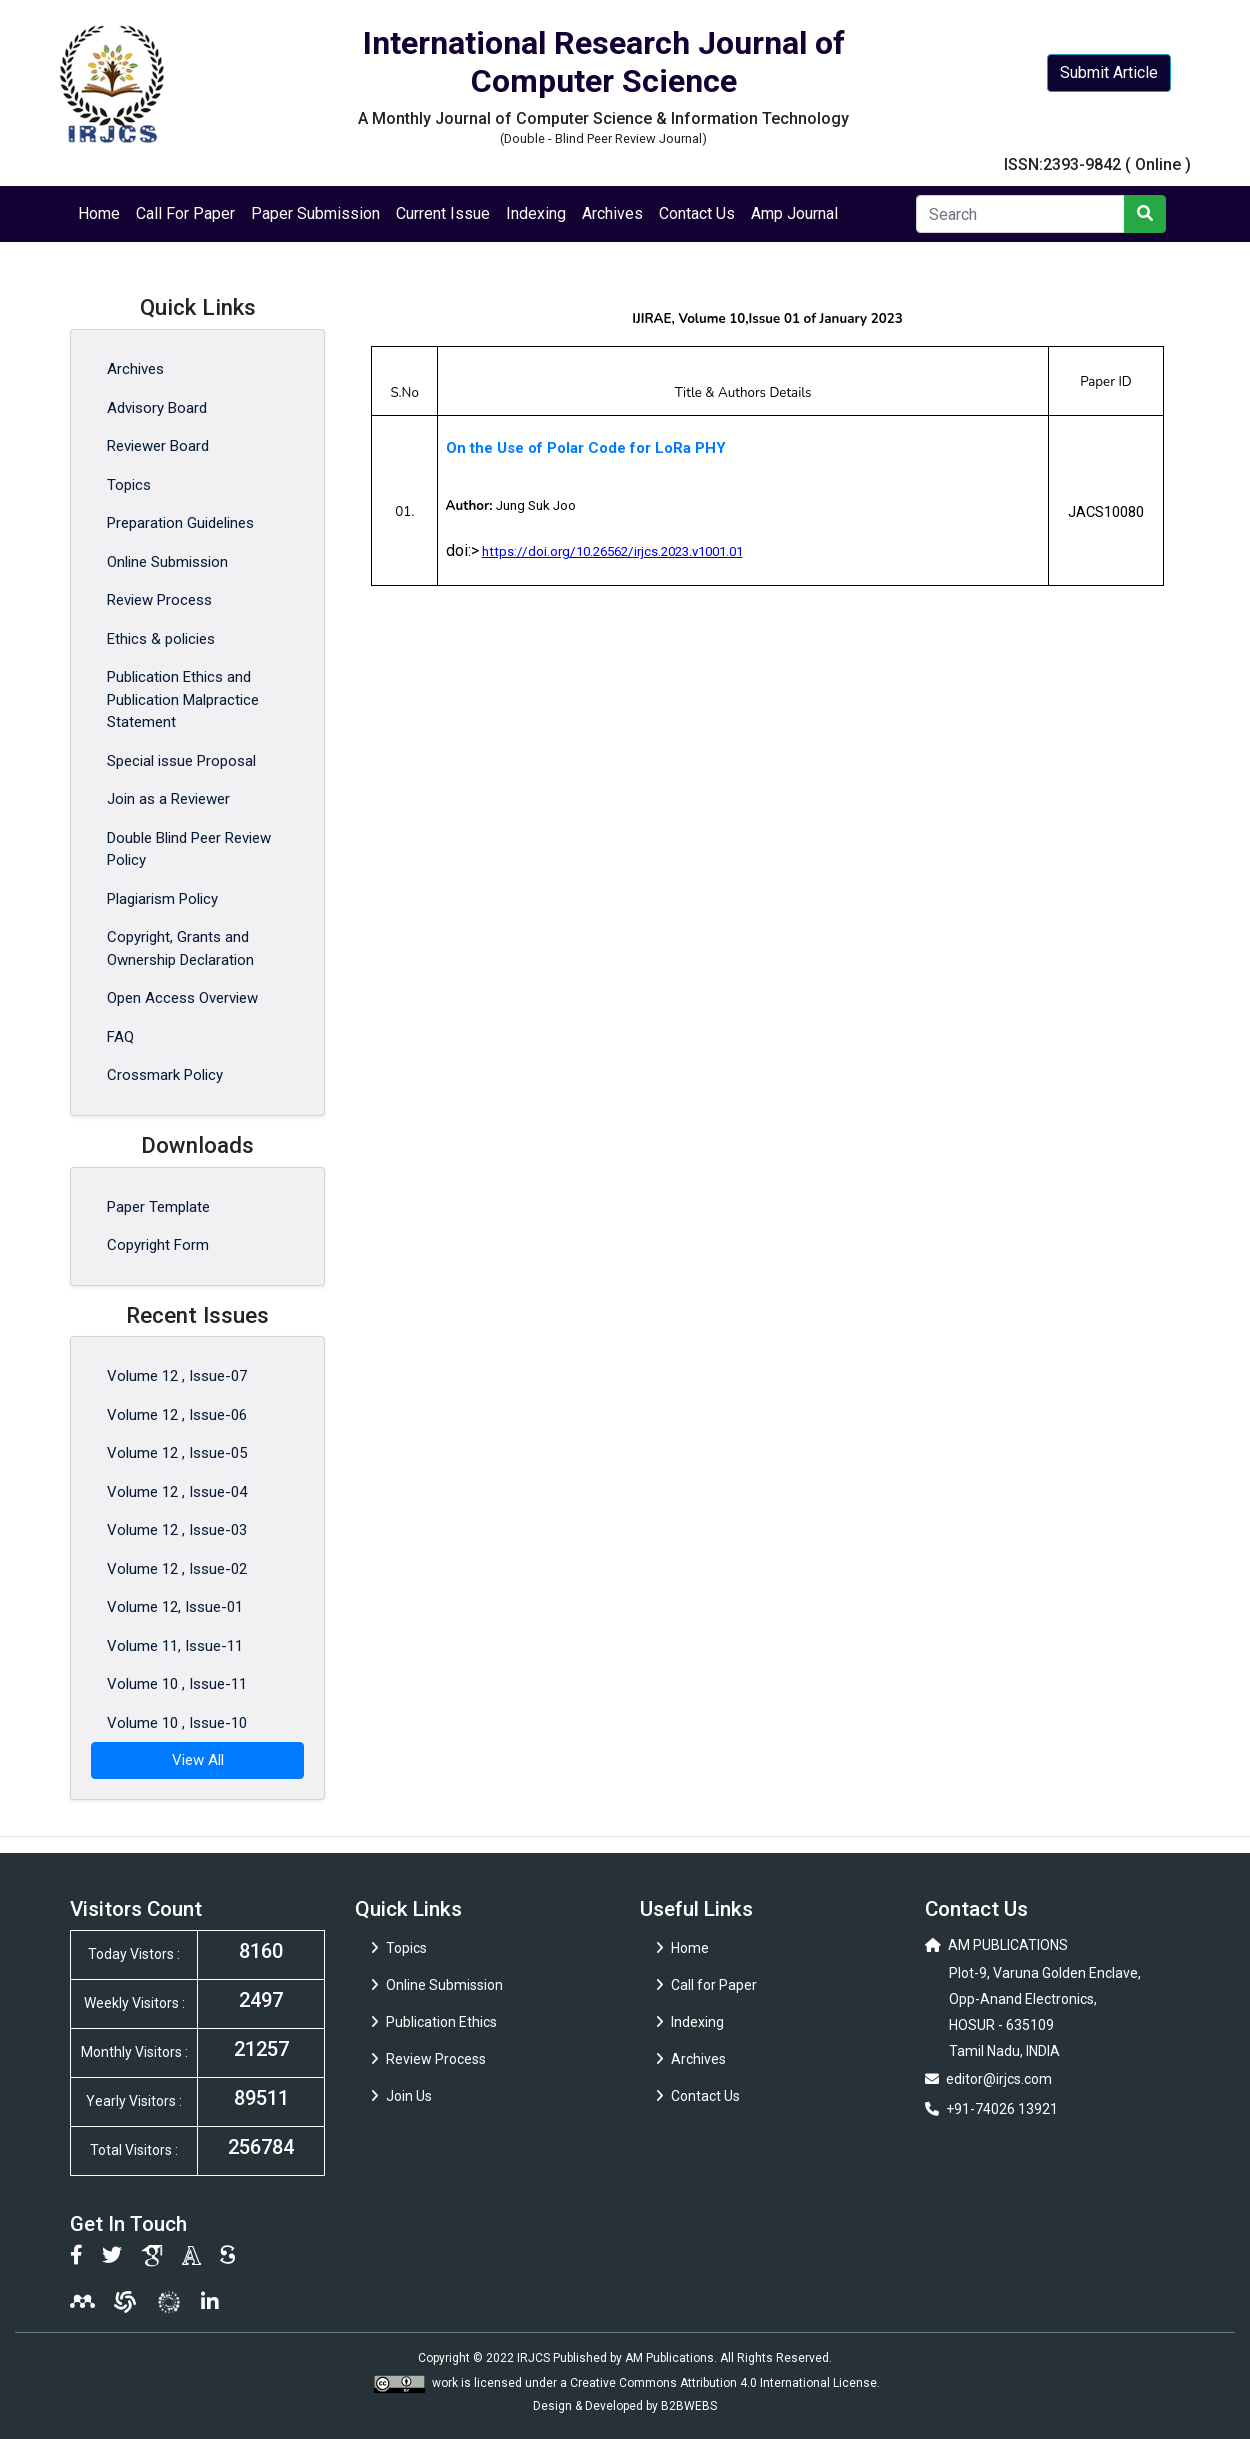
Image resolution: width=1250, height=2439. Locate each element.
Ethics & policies (161, 639)
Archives (612, 213)
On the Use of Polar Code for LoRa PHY (586, 448)
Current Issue (443, 213)
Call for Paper (706, 1985)
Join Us (401, 2096)
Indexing (536, 213)
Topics (129, 485)
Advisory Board (157, 408)
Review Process (159, 600)
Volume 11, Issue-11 (175, 1646)
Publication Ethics (434, 2022)
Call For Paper (185, 213)
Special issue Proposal (181, 761)
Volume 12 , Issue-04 (177, 1492)
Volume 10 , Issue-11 (177, 1684)
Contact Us (697, 213)
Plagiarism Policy (162, 899)
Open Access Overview (182, 998)
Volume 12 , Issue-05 (177, 1453)
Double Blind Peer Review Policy (189, 849)
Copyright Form (158, 1245)
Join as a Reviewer (168, 799)
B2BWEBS (689, 2406)
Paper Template (158, 1207)
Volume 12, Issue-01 (175, 1607)
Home (99, 213)
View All (198, 1760)
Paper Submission (315, 213)
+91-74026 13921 (1002, 2109)
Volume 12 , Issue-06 (177, 1415)
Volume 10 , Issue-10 (177, 1723)
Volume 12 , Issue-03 (177, 1530)
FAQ (120, 1037)
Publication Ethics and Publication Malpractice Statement (183, 699)
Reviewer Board (158, 446)
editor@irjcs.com (999, 2079)
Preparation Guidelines (180, 523)
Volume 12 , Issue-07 (177, 1376)
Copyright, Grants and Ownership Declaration (180, 948)
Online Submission (167, 562)
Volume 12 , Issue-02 (177, 1569)
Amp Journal (794, 213)
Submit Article (1109, 72)
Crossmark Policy (165, 1075)
